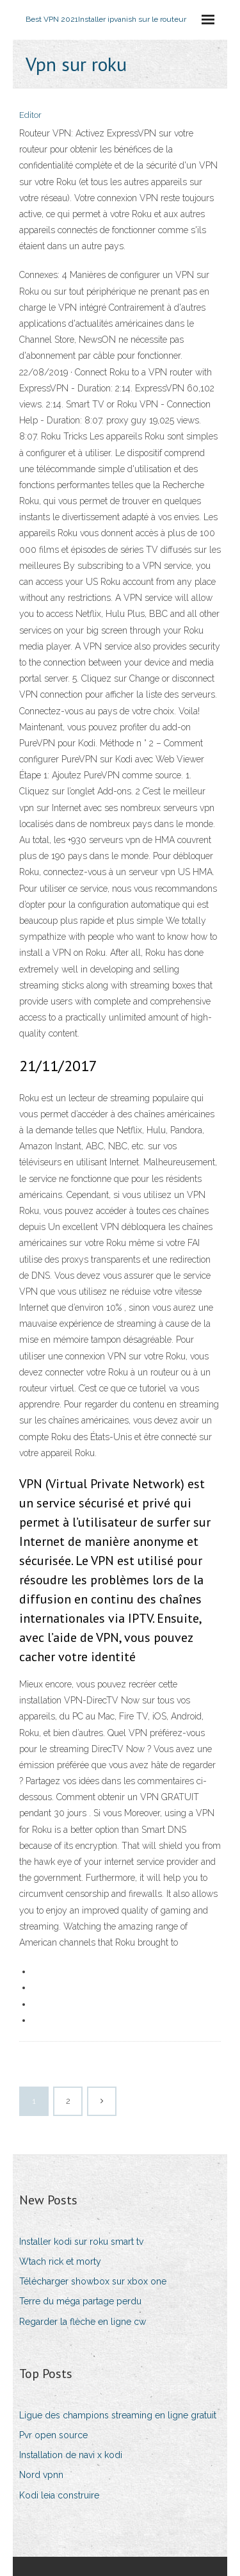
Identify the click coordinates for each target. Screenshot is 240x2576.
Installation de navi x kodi (70, 2455)
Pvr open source (53, 2435)
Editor (30, 115)
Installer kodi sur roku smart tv (81, 2241)
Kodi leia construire (59, 2495)
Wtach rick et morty (60, 2261)
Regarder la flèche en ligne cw (82, 2322)
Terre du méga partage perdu (80, 2301)
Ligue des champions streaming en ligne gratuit (117, 2415)
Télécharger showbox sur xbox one (92, 2281)
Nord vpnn (41, 2475)
